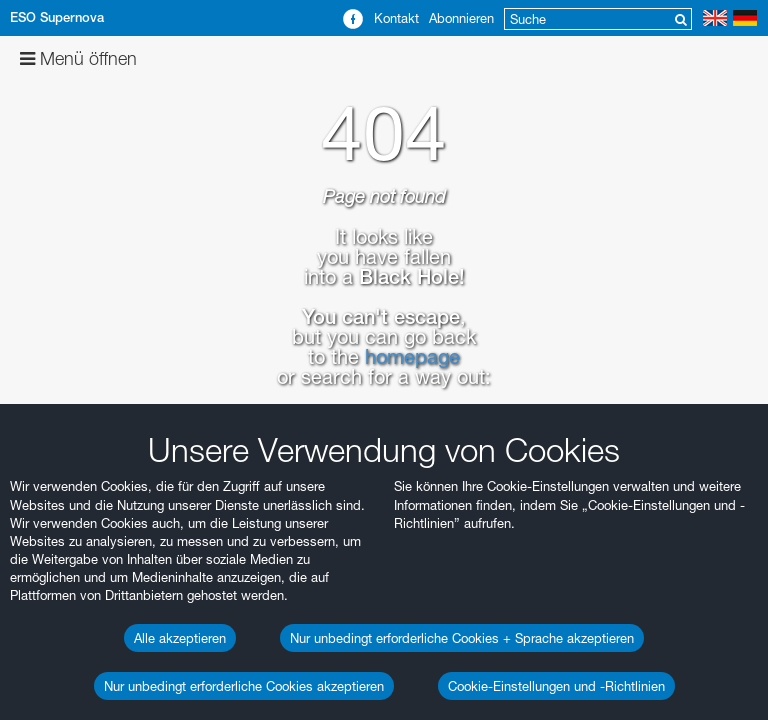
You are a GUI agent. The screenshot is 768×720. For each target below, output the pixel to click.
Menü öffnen (78, 58)
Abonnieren (461, 18)
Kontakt (396, 18)
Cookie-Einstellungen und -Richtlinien (556, 686)
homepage (412, 357)
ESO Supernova (57, 17)
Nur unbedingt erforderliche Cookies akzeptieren (244, 686)
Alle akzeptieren (180, 638)
